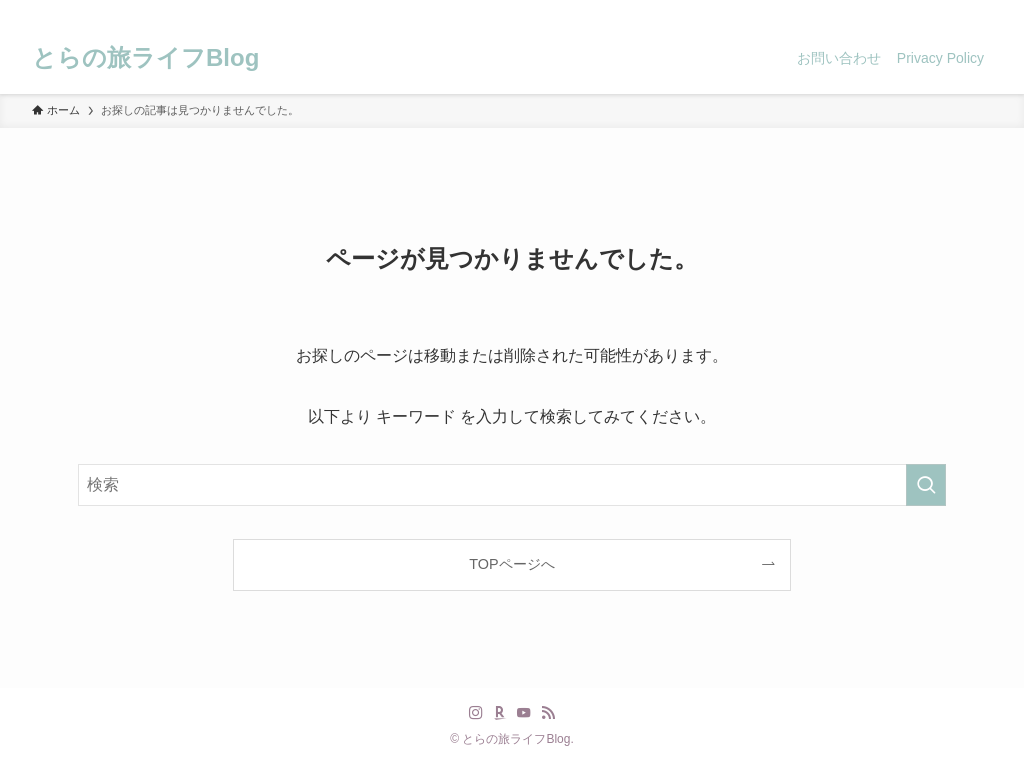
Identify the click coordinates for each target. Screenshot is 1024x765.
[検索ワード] (512, 485)
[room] (901, 11)
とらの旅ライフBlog (145, 58)
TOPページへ (511, 564)
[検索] (979, 11)
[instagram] (875, 11)
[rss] (953, 11)
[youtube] (927, 11)
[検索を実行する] (926, 485)
